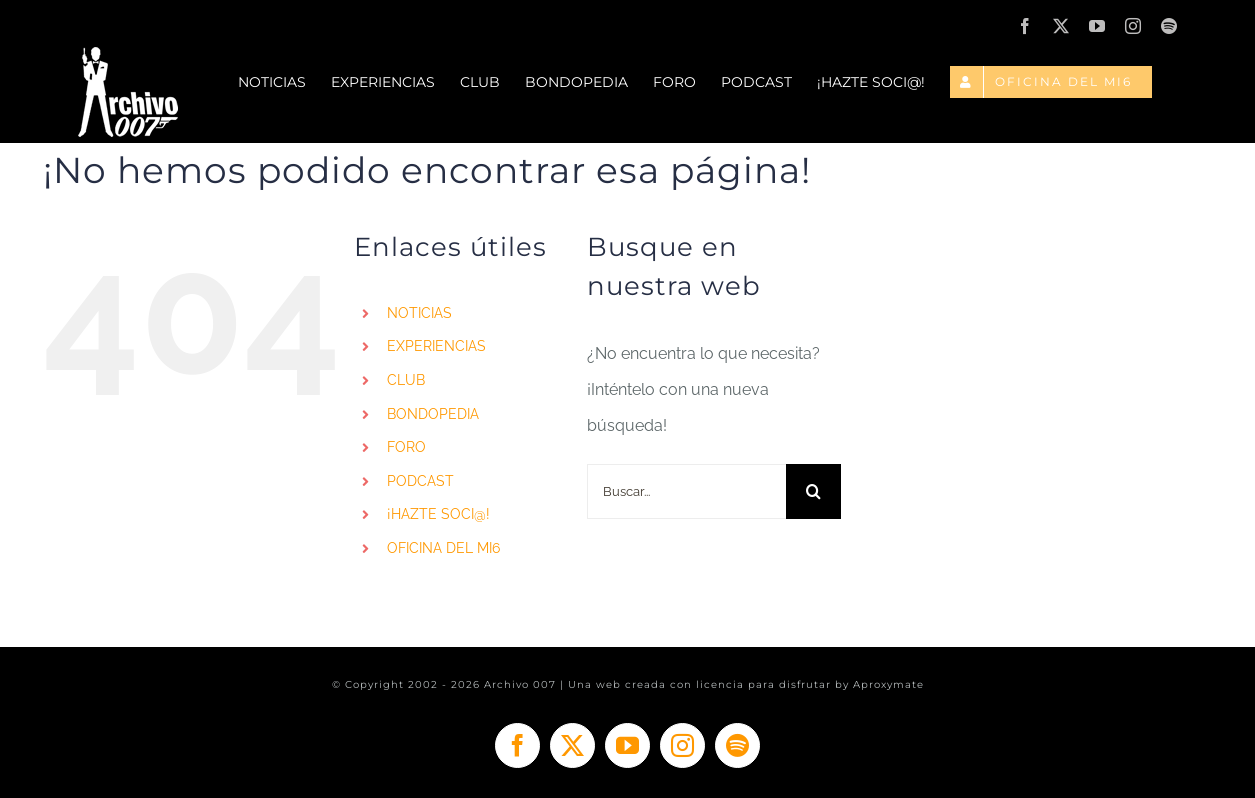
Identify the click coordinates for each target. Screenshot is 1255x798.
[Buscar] (813, 491)
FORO (406, 447)
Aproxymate (888, 684)
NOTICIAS (419, 313)
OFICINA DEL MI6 (443, 548)
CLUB (406, 380)
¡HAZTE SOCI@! (438, 514)
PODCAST (420, 481)
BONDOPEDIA (433, 414)
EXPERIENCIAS (436, 346)
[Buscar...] (686, 491)
